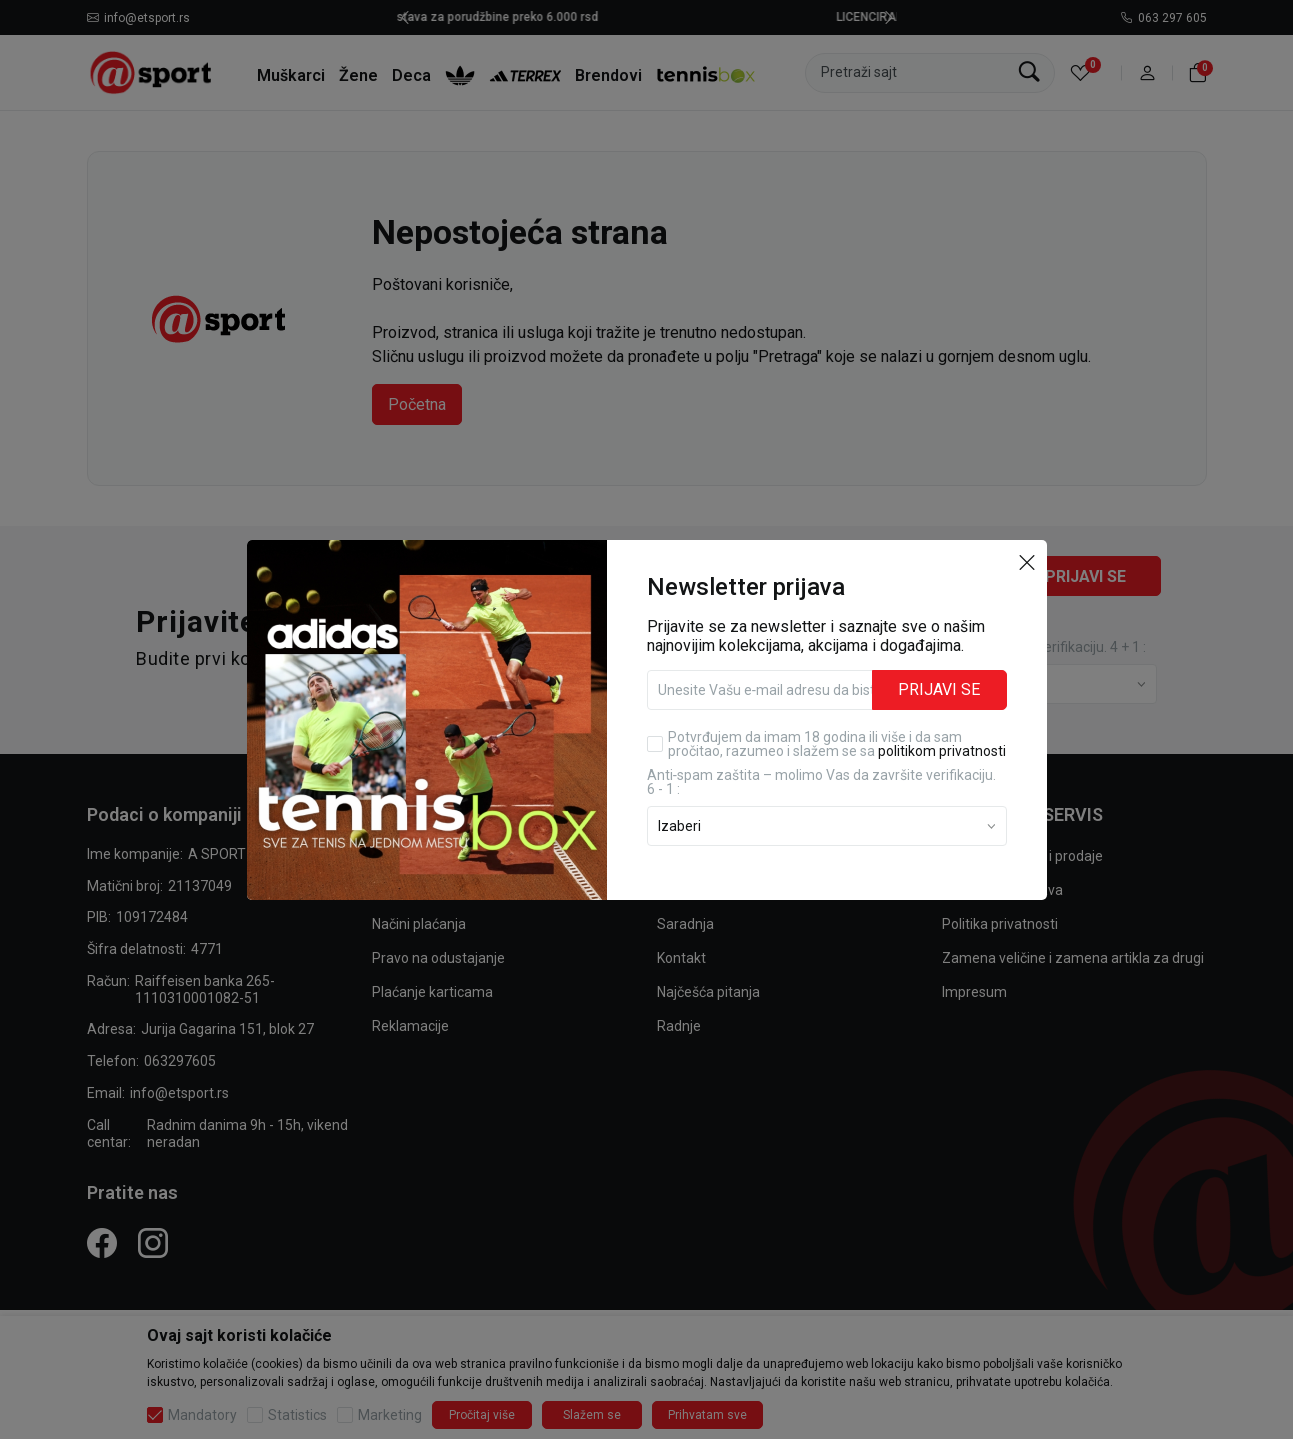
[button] (1027, 562)
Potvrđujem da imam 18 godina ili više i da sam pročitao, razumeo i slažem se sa (837, 744)
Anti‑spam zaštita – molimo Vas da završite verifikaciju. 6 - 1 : (822, 782)
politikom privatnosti (942, 751)
